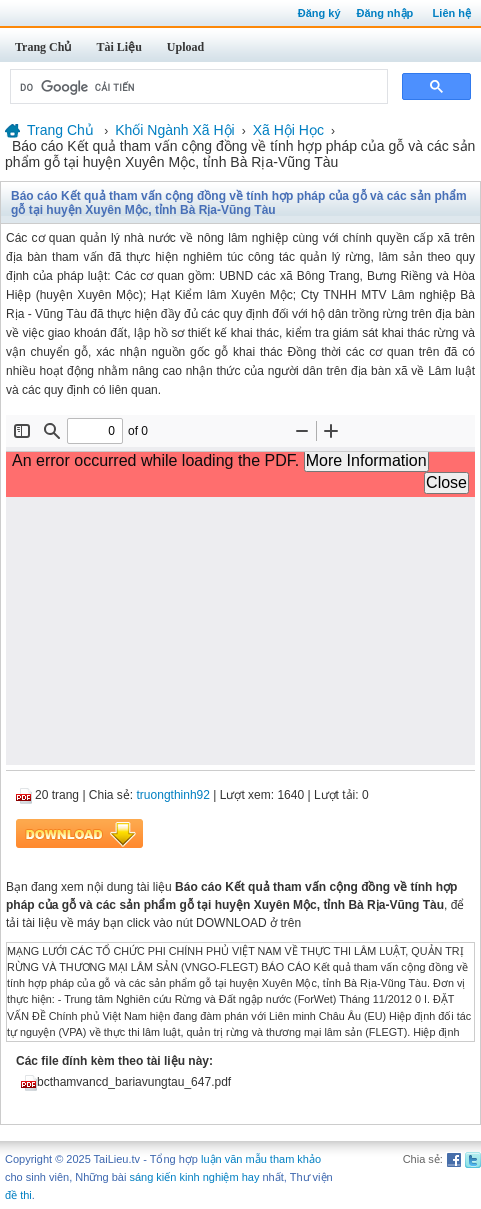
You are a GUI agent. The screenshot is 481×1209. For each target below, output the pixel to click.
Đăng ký (319, 13)
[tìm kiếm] (197, 87)
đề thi (18, 1195)
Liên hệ (452, 13)
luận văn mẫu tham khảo (261, 1159)
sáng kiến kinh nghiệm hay (194, 1177)
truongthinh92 (173, 795)
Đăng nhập (385, 13)
